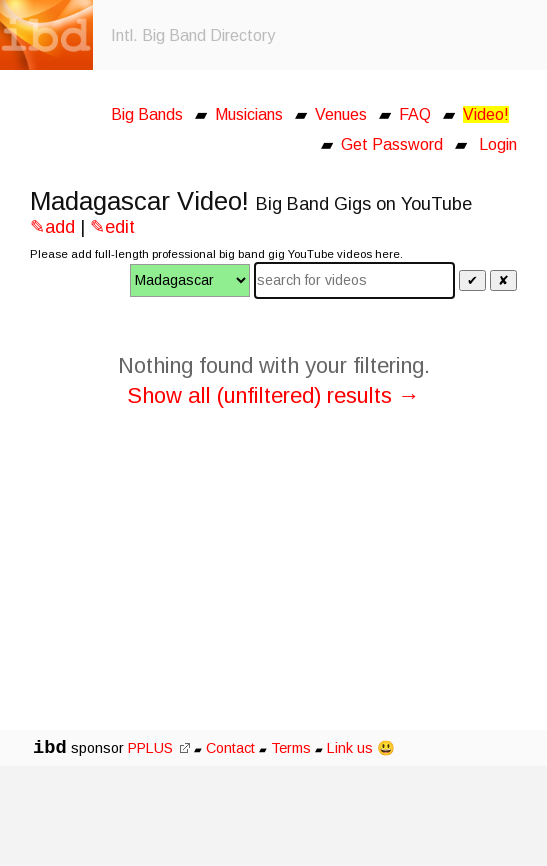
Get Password (392, 144)
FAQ (415, 114)
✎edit (112, 227)
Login (498, 144)
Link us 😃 (361, 748)
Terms (293, 748)
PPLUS (159, 748)
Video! (486, 114)
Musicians (249, 114)
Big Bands (147, 114)
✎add (52, 227)
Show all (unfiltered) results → (273, 395)
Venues (341, 114)
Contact (230, 748)
